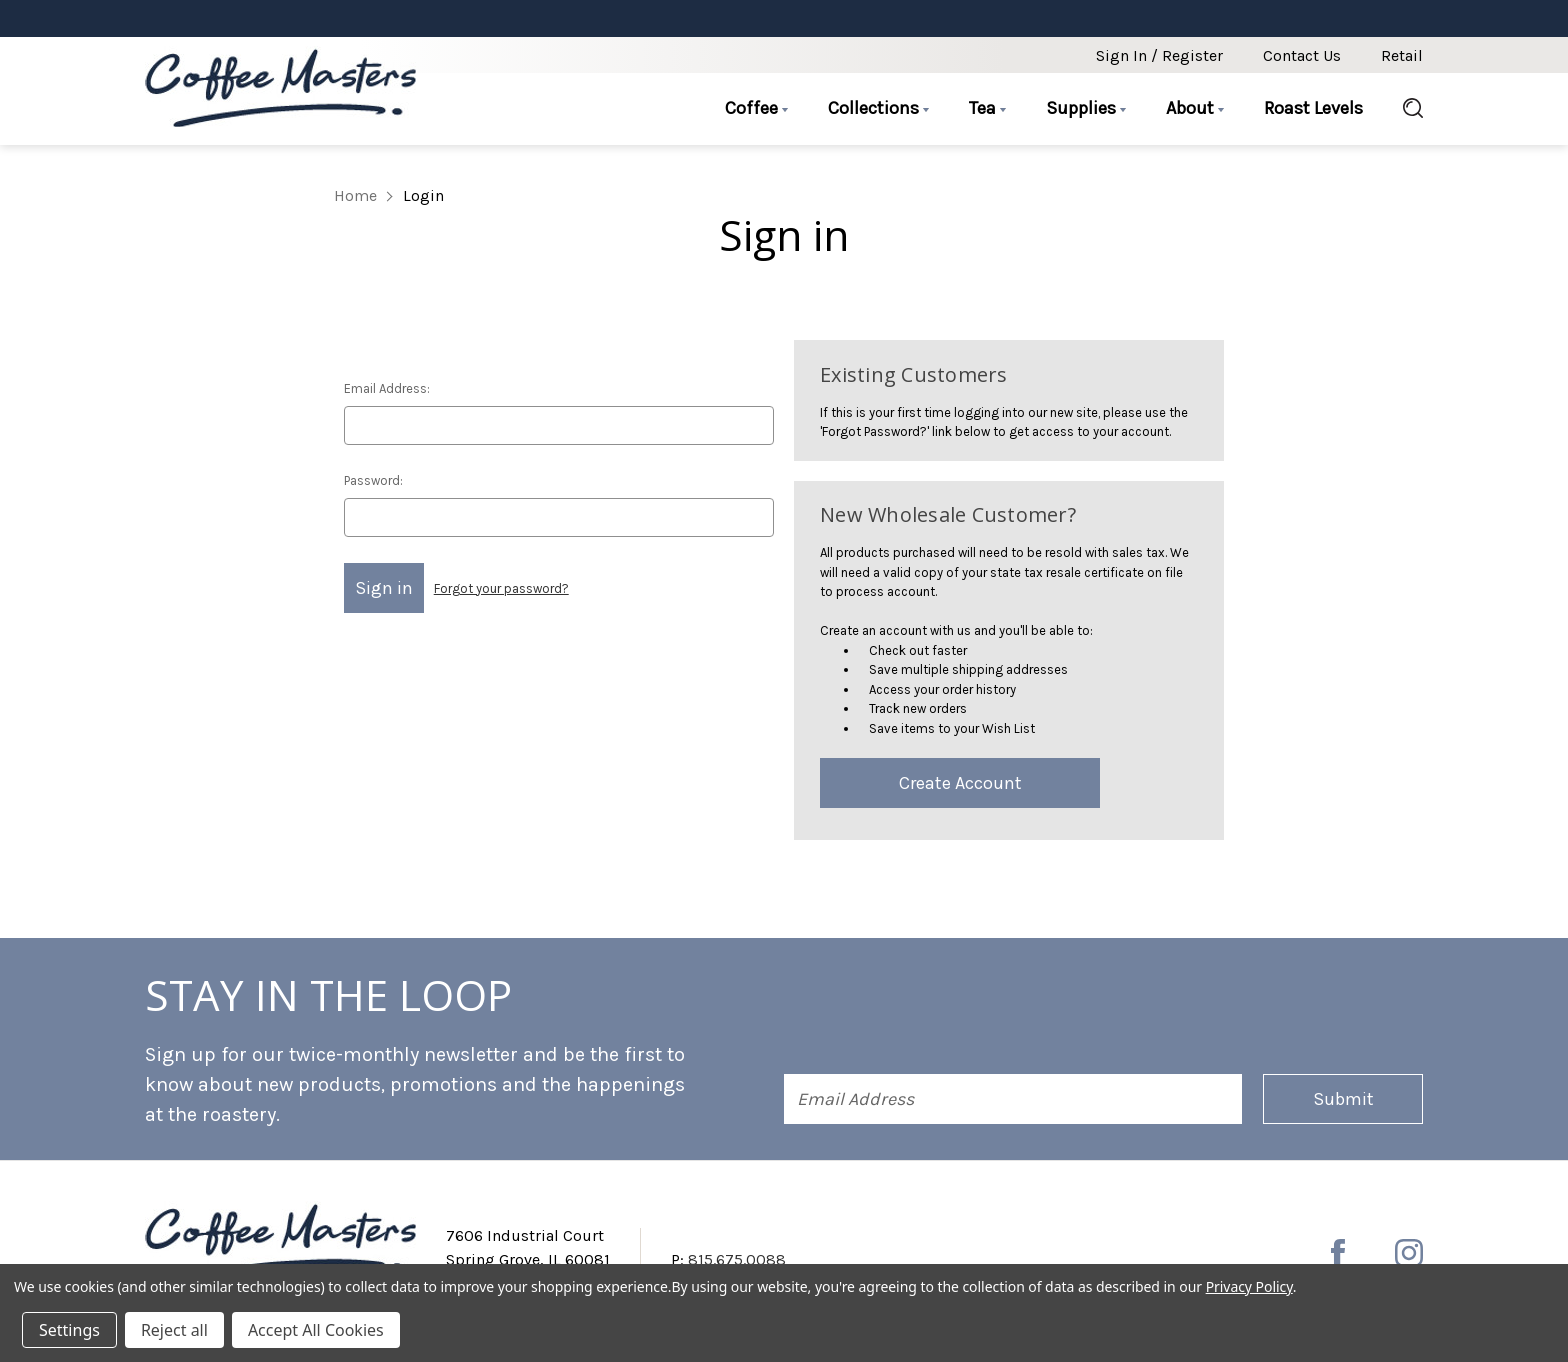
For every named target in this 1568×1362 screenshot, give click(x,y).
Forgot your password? (501, 588)
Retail (1402, 55)
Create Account (960, 783)
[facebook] (1338, 1253)
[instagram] (1409, 1253)
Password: (373, 480)
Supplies (1086, 108)
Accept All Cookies (316, 1330)
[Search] (1403, 109)
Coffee (756, 108)
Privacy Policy (1249, 1286)
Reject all (174, 1330)
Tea (987, 108)
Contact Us (1302, 55)
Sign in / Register (1159, 55)
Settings (69, 1330)
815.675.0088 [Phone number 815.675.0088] (737, 1259)
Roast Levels (1313, 108)
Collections (878, 108)
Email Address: (387, 388)
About (1195, 108)
